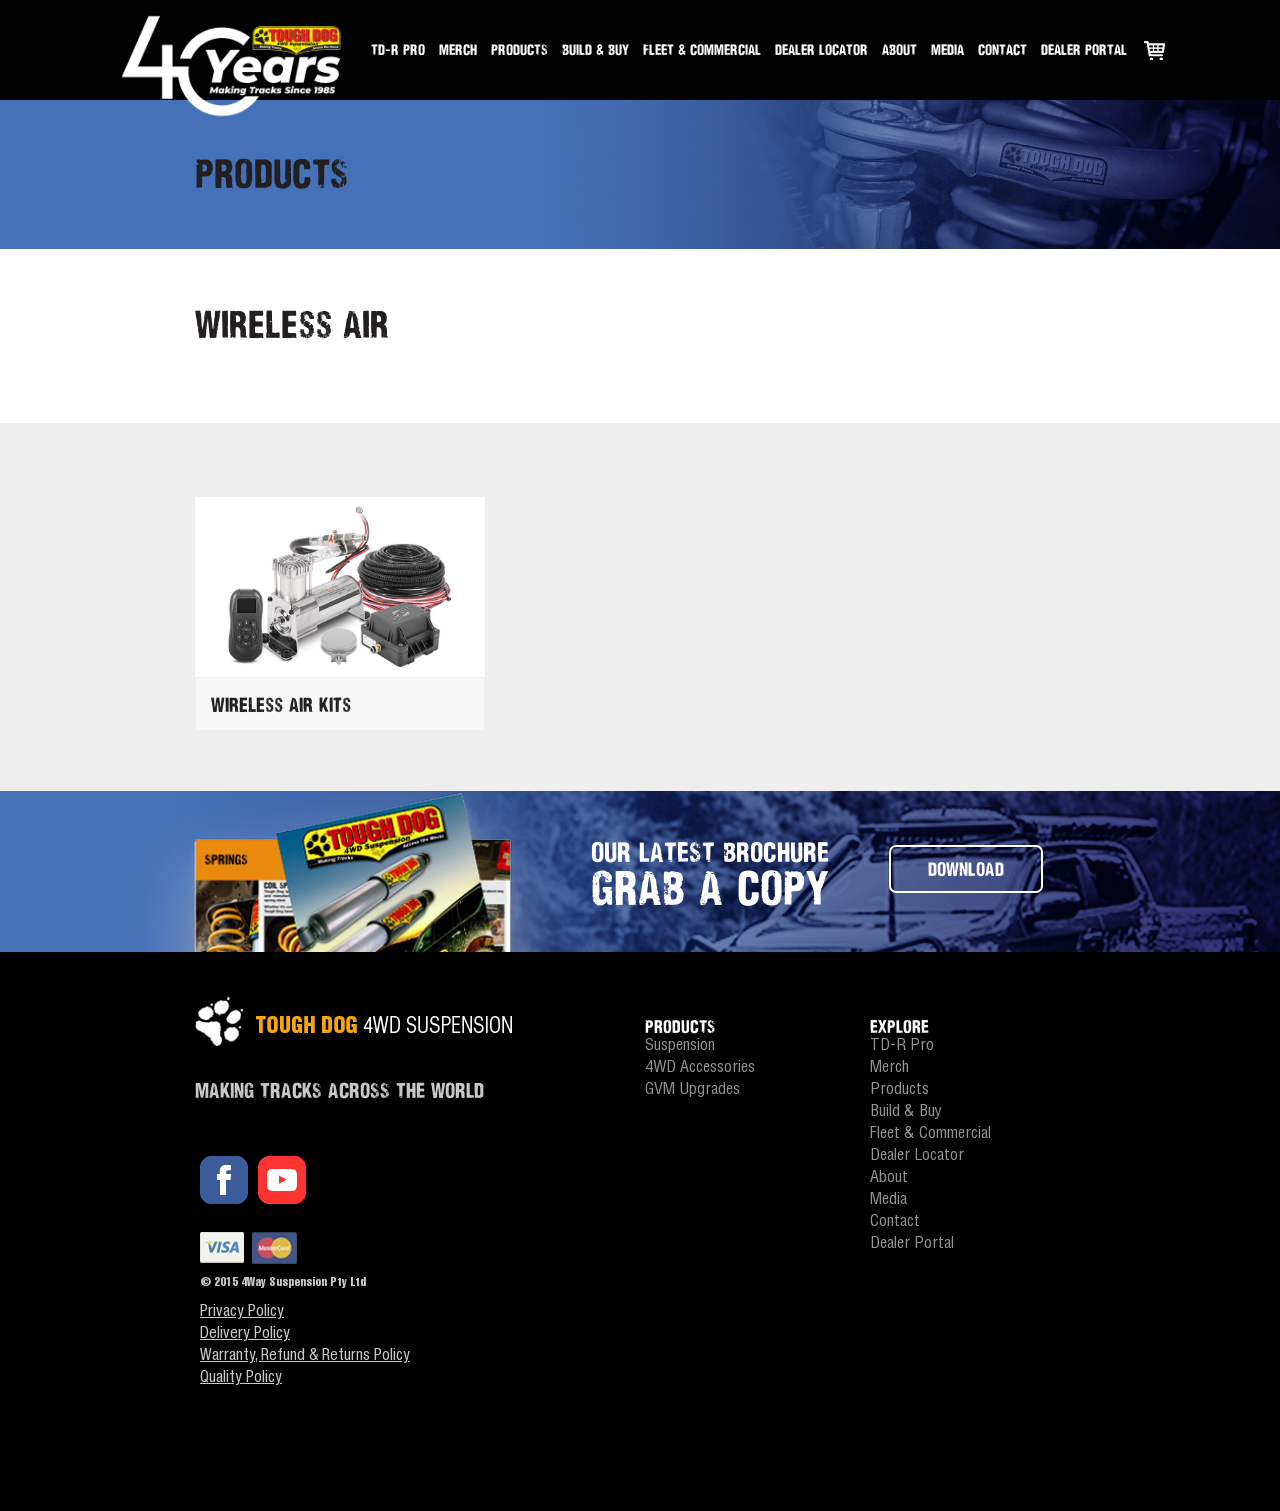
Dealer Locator (821, 49)
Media (947, 49)
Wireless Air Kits (281, 704)
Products (519, 49)
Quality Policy (241, 1379)
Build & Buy (595, 49)
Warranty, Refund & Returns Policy (305, 1357)
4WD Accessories (700, 1068)
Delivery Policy (245, 1335)
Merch (458, 49)
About (899, 49)
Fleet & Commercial (702, 49)
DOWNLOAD (966, 868)
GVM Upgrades (692, 1090)
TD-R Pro (398, 49)
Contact (1002, 49)
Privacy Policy (242, 1313)
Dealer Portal (1084, 49)
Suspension (680, 1046)
